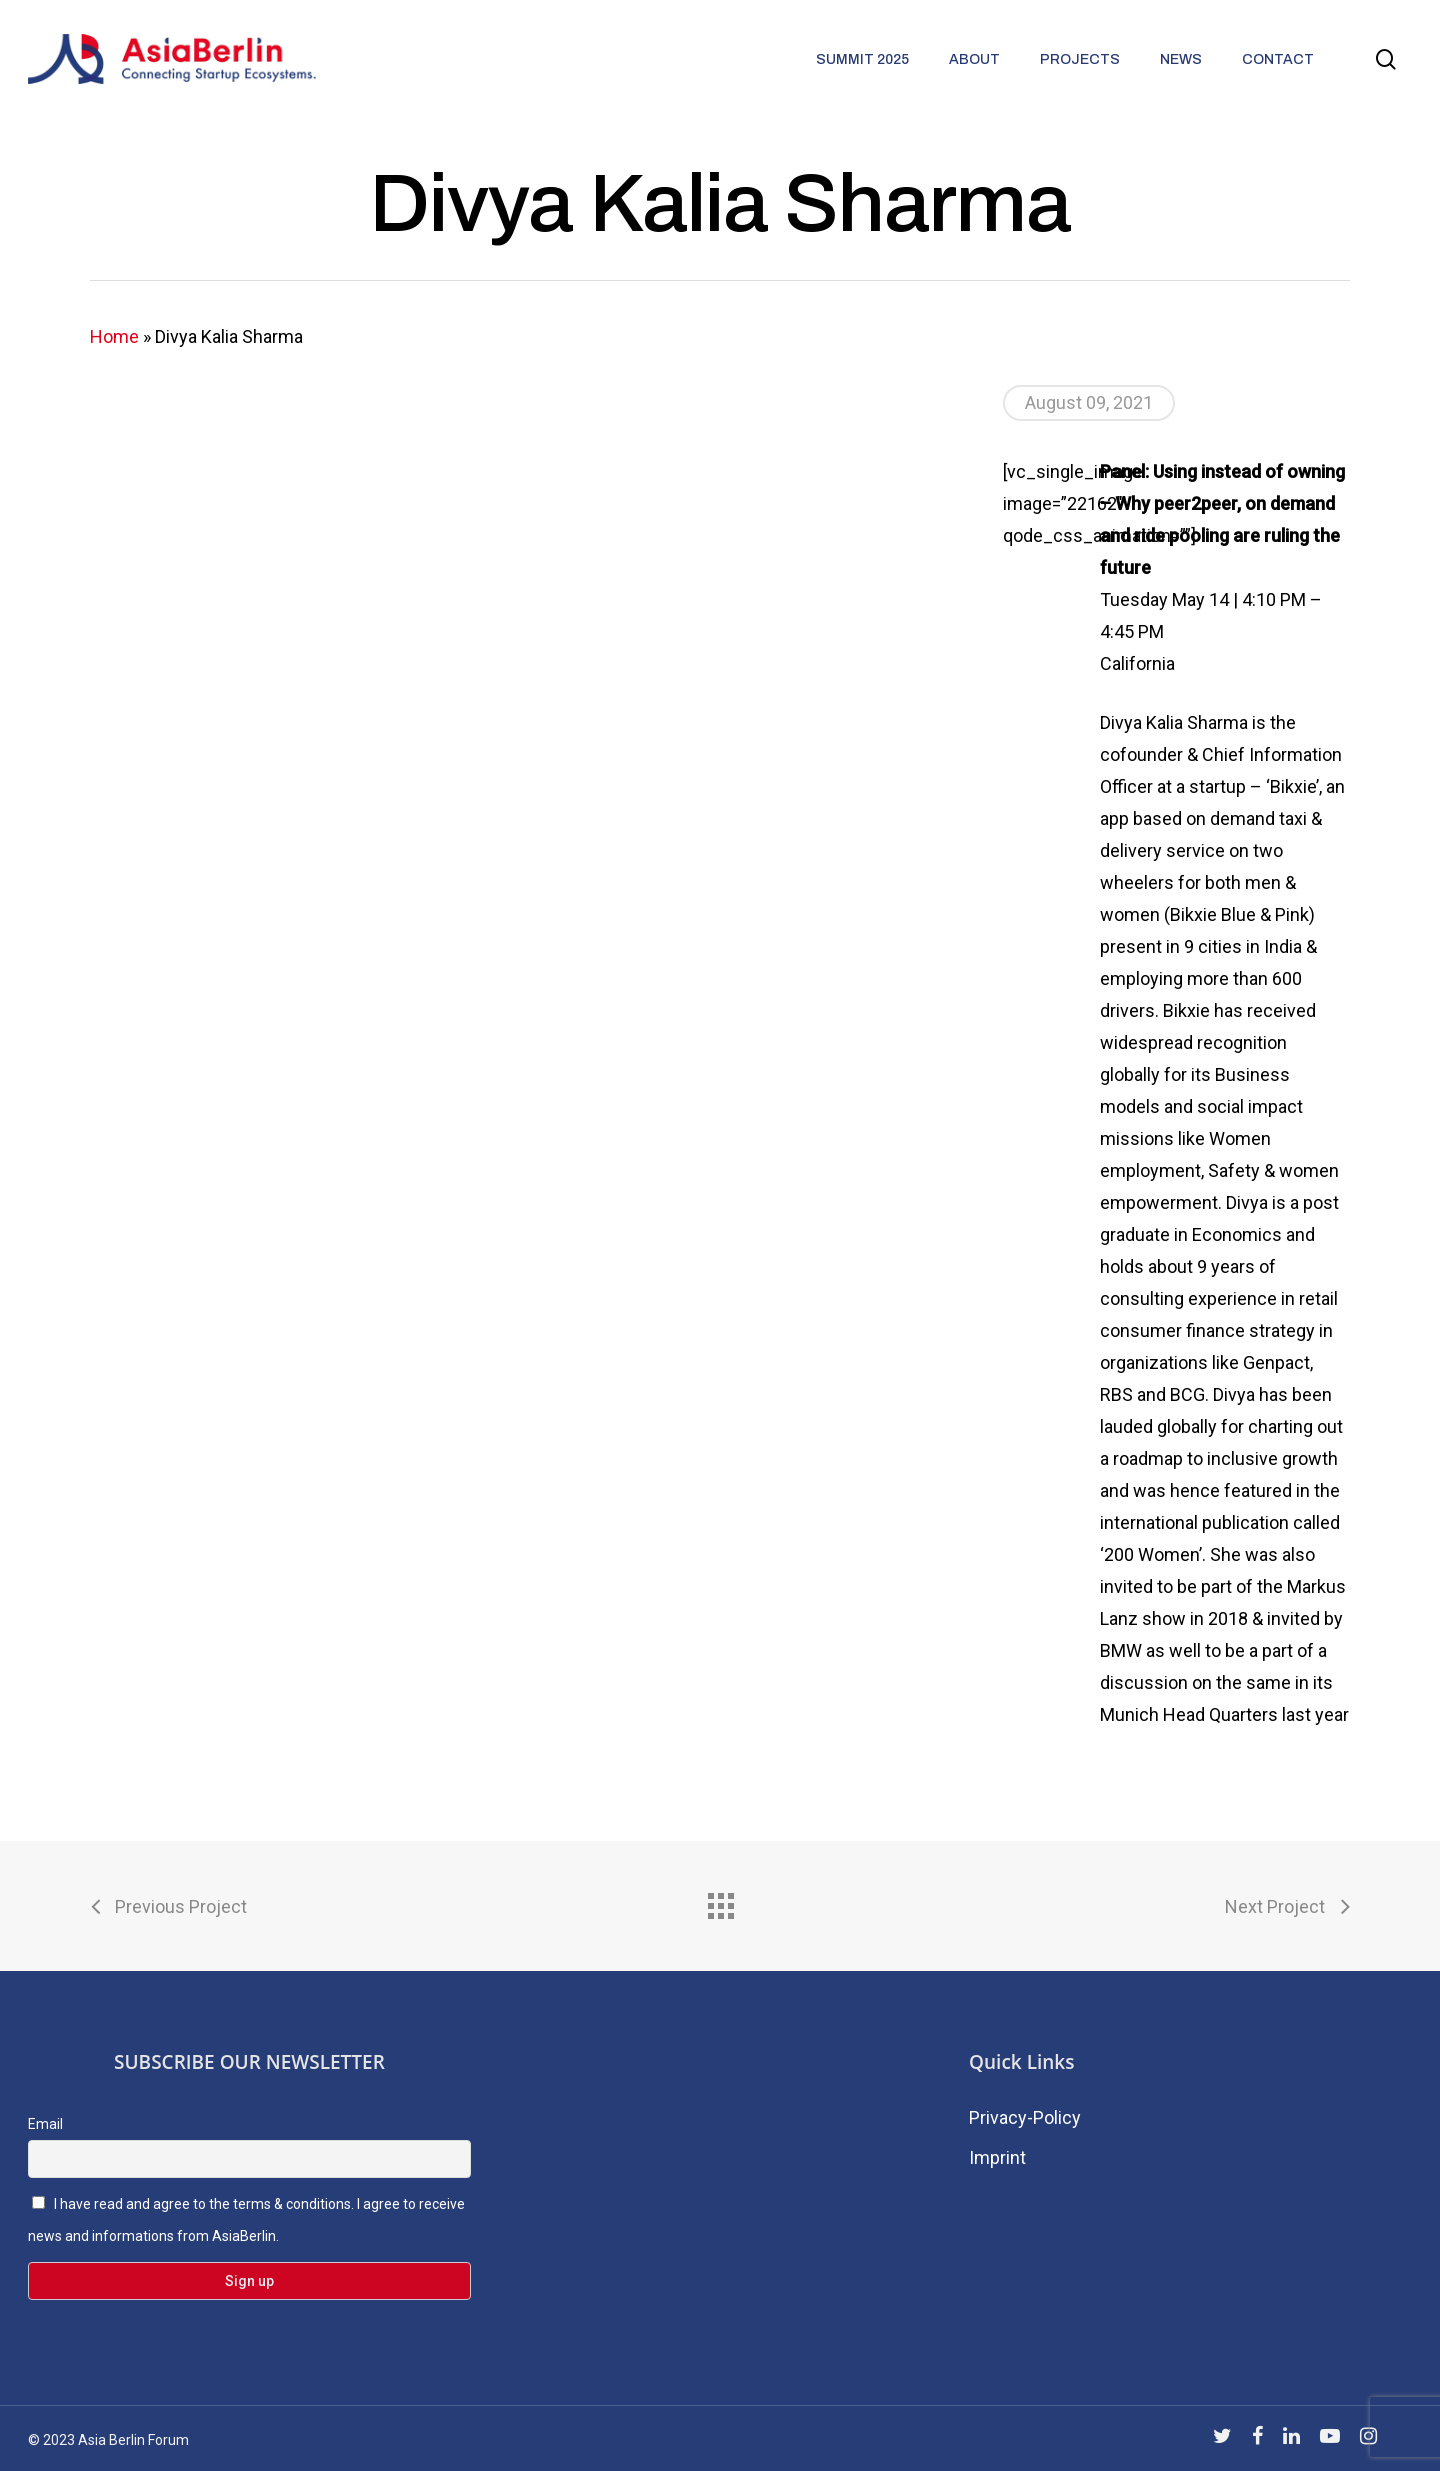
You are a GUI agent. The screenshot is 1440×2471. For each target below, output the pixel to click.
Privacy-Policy (1025, 2117)
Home (114, 336)
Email (45, 2124)
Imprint (997, 2157)
